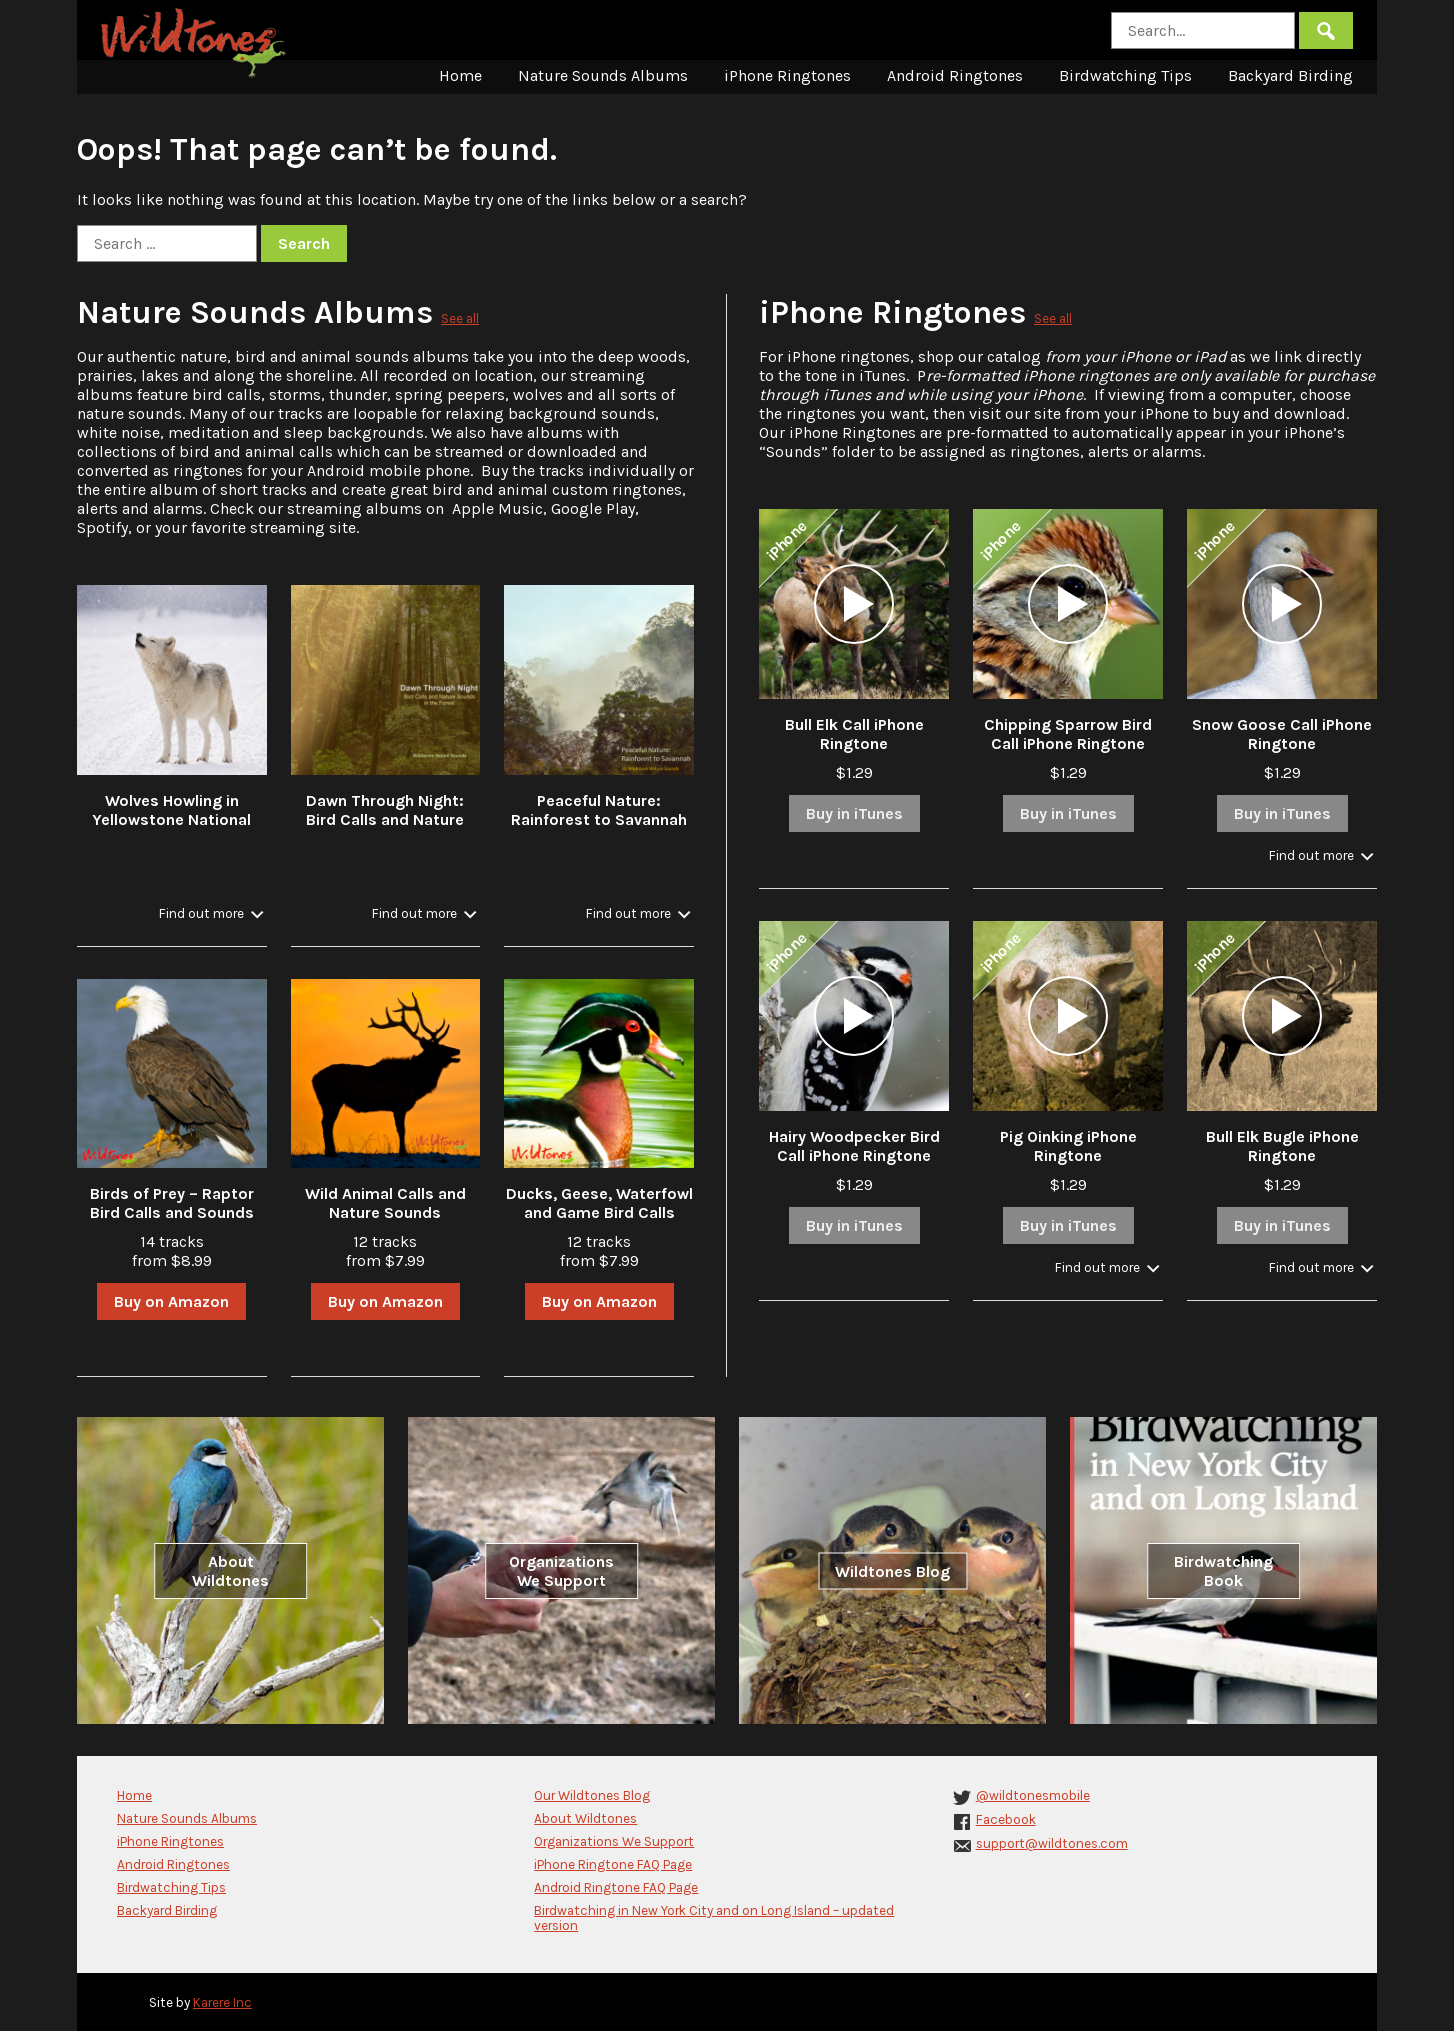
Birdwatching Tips (1125, 75)
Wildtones (196, 43)
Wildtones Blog (892, 1570)
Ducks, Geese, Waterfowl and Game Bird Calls (599, 1203)
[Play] (854, 604)
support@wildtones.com (1052, 1843)
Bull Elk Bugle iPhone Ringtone (1282, 1146)
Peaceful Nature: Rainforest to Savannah (599, 810)
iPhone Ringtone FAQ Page (613, 1864)
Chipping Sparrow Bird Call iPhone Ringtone (1068, 734)
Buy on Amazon (171, 1301)
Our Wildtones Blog (592, 1795)
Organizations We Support (561, 1571)
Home (460, 75)
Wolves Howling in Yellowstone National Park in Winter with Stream (171, 829)
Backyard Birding (1290, 75)
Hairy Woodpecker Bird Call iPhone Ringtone (854, 1146)
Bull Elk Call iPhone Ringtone (854, 734)
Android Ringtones (955, 75)
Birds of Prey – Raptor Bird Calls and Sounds (172, 1203)
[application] (854, 604)
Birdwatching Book (1223, 1571)
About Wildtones (230, 1571)
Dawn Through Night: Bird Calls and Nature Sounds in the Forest (385, 819)
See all (460, 318)
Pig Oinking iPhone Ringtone (1068, 1146)
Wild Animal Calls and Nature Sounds (385, 1203)
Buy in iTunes (854, 813)
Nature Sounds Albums (603, 75)
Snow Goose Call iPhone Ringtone (1282, 734)
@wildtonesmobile (1033, 1795)
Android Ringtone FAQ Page (616, 1887)
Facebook (1006, 1819)
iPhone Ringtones (787, 75)
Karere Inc (222, 2002)
